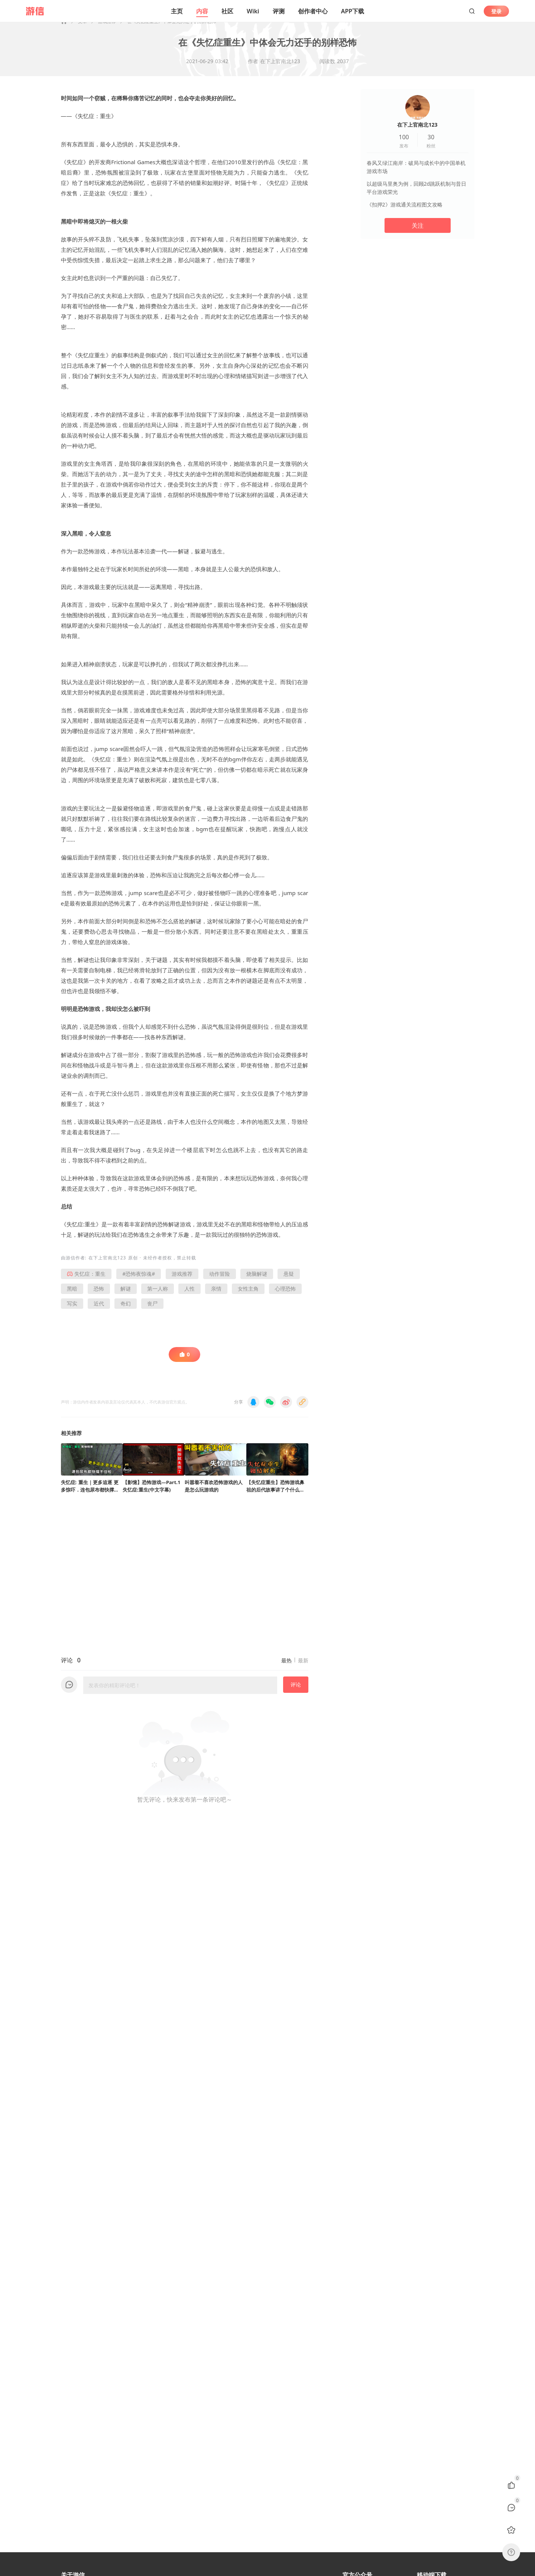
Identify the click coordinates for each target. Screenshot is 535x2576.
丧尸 (152, 1312)
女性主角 (248, 1297)
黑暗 (72, 1297)
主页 (177, 11)
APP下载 (352, 11)
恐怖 (99, 1297)
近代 (99, 1312)
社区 (227, 11)
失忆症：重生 (86, 1282)
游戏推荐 (107, 30)
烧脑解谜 (256, 1282)
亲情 (216, 1297)
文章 (82, 30)
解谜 (125, 1297)
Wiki (253, 11)
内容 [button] (202, 11)
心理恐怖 (285, 1297)
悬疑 (288, 1282)
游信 (70, 1266)
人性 (189, 1297)
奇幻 (125, 1312)
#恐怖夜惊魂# (138, 1282)
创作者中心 (313, 11)
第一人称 (157, 1297)
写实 (72, 1312)
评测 (279, 11)
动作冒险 (219, 1282)
